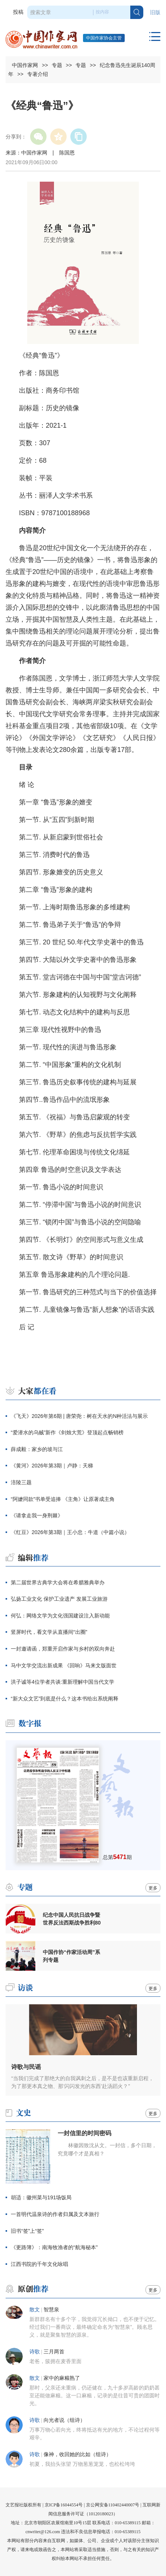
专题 (57, 65)
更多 (153, 1888)
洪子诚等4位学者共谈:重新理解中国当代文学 (62, 1682)
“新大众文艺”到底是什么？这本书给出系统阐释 (64, 1699)
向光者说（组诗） (64, 2420)
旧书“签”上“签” (27, 2231)
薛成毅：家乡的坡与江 (37, 1449)
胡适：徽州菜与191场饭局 (41, 2197)
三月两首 (54, 2352)
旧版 (155, 12)
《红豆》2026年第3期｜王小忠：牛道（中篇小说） (70, 1532)
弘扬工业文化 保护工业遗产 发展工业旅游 (59, 1599)
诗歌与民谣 (26, 2067)
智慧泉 (51, 2309)
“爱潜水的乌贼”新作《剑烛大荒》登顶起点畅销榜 (67, 1432)
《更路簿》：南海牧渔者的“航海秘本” (54, 2247)
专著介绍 (37, 74)
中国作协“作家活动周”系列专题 (71, 1956)
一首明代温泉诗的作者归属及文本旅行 (55, 2214)
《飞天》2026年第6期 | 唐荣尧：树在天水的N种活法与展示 (79, 1416)
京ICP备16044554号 (64, 2505)
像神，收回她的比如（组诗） (77, 2454)
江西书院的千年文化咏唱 (39, 2264)
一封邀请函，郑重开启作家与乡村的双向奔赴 (63, 1649)
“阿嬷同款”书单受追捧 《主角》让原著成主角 (63, 1499)
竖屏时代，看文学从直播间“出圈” (49, 1632)
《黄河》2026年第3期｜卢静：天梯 (52, 1466)
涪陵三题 (21, 1482)
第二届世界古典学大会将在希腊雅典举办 (58, 1582)
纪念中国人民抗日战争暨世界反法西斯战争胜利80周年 (72, 1919)
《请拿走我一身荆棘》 (37, 1515)
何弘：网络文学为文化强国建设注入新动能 (60, 1616)
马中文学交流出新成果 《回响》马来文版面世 (63, 1665)
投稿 (18, 12)
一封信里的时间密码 (84, 2133)
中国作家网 (25, 65)
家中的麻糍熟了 (62, 2378)
